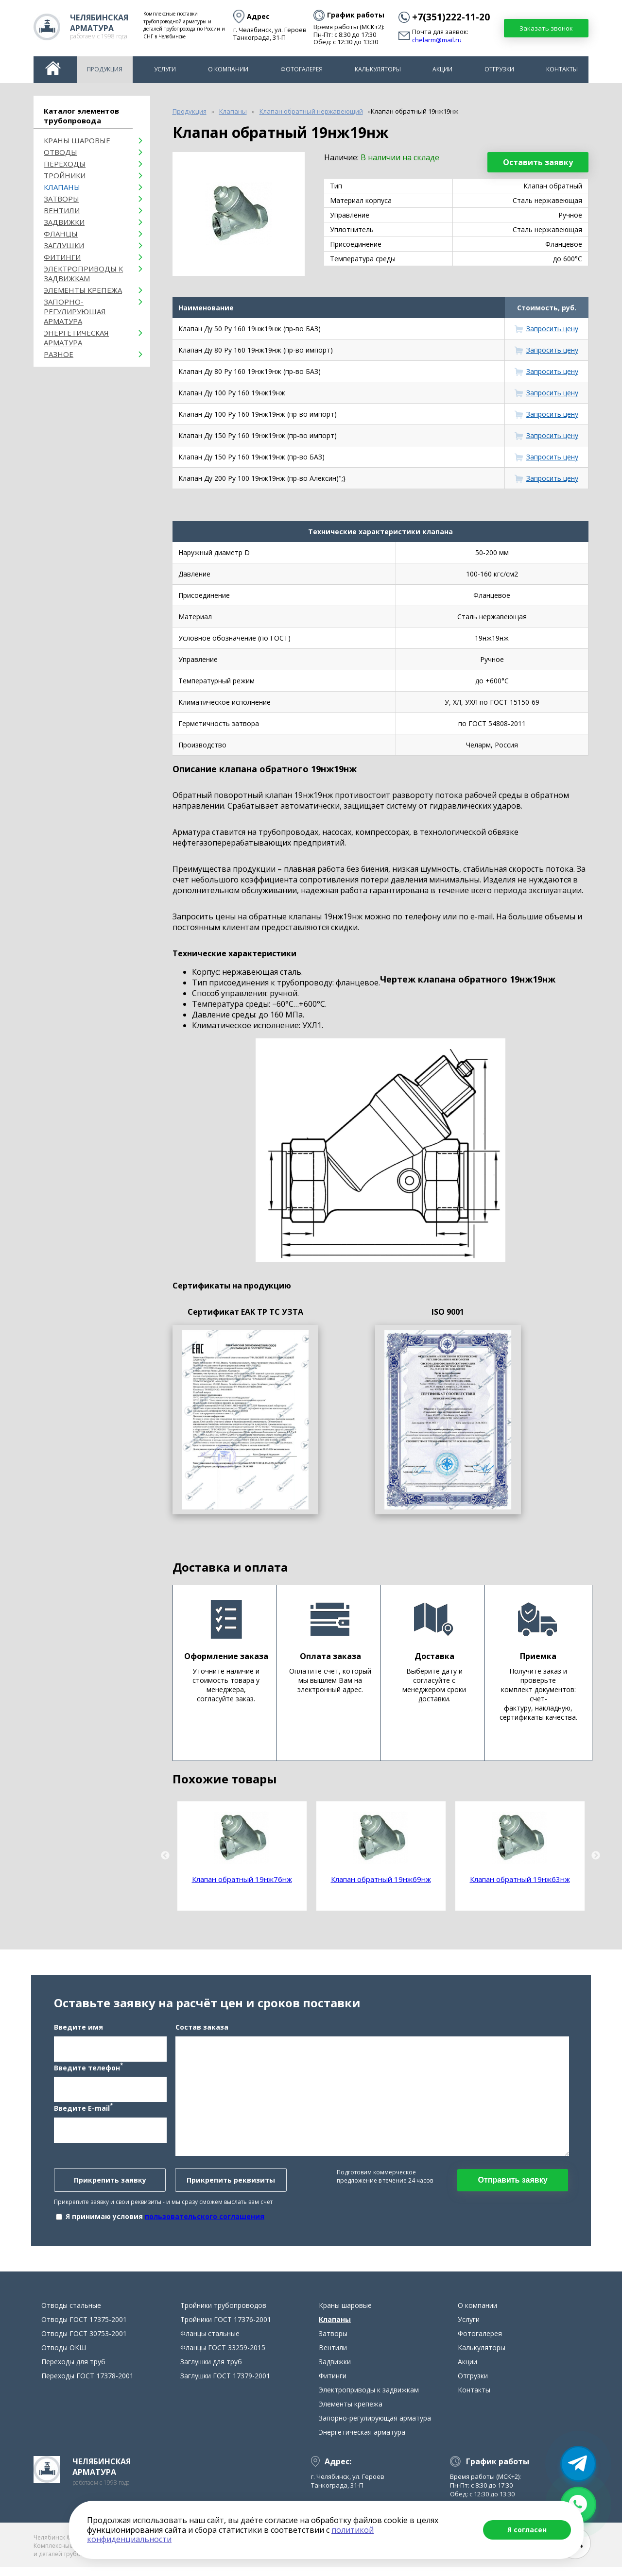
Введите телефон (88, 2071)
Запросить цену (552, 328)
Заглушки (64, 245)
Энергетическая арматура (76, 337)
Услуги (165, 69)
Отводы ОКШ (63, 2356)
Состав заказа (201, 2031)
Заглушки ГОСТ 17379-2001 (225, 2385)
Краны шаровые (77, 140)
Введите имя (78, 2031)
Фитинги (62, 257)
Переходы (65, 164)
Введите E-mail (83, 2112)
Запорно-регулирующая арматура (75, 311)
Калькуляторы (378, 69)
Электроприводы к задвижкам (83, 273)
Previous (165, 1856)
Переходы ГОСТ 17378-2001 (87, 2385)
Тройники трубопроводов (223, 2314)
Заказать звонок (546, 28)
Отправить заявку (512, 2184)
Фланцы (61, 233)
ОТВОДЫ (60, 152)
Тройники (65, 175)
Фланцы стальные (210, 2342)
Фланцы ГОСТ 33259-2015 (222, 2356)
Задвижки (64, 222)
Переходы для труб (73, 2370)
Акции (442, 69)
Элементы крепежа (83, 290)
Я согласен (527, 2529)
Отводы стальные (71, 2314)
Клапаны (62, 187)
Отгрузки (499, 69)
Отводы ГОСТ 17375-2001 (84, 2328)
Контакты (562, 69)
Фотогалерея (301, 69)
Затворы (61, 198)
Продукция (104, 69)
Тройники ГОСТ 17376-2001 (225, 2328)
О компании (228, 69)
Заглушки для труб (211, 2370)
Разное (58, 354)
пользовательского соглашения (204, 2220)
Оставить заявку (538, 162)
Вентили (62, 210)
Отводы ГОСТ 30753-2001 (84, 2342)
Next (596, 1856)
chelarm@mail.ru (437, 40)
